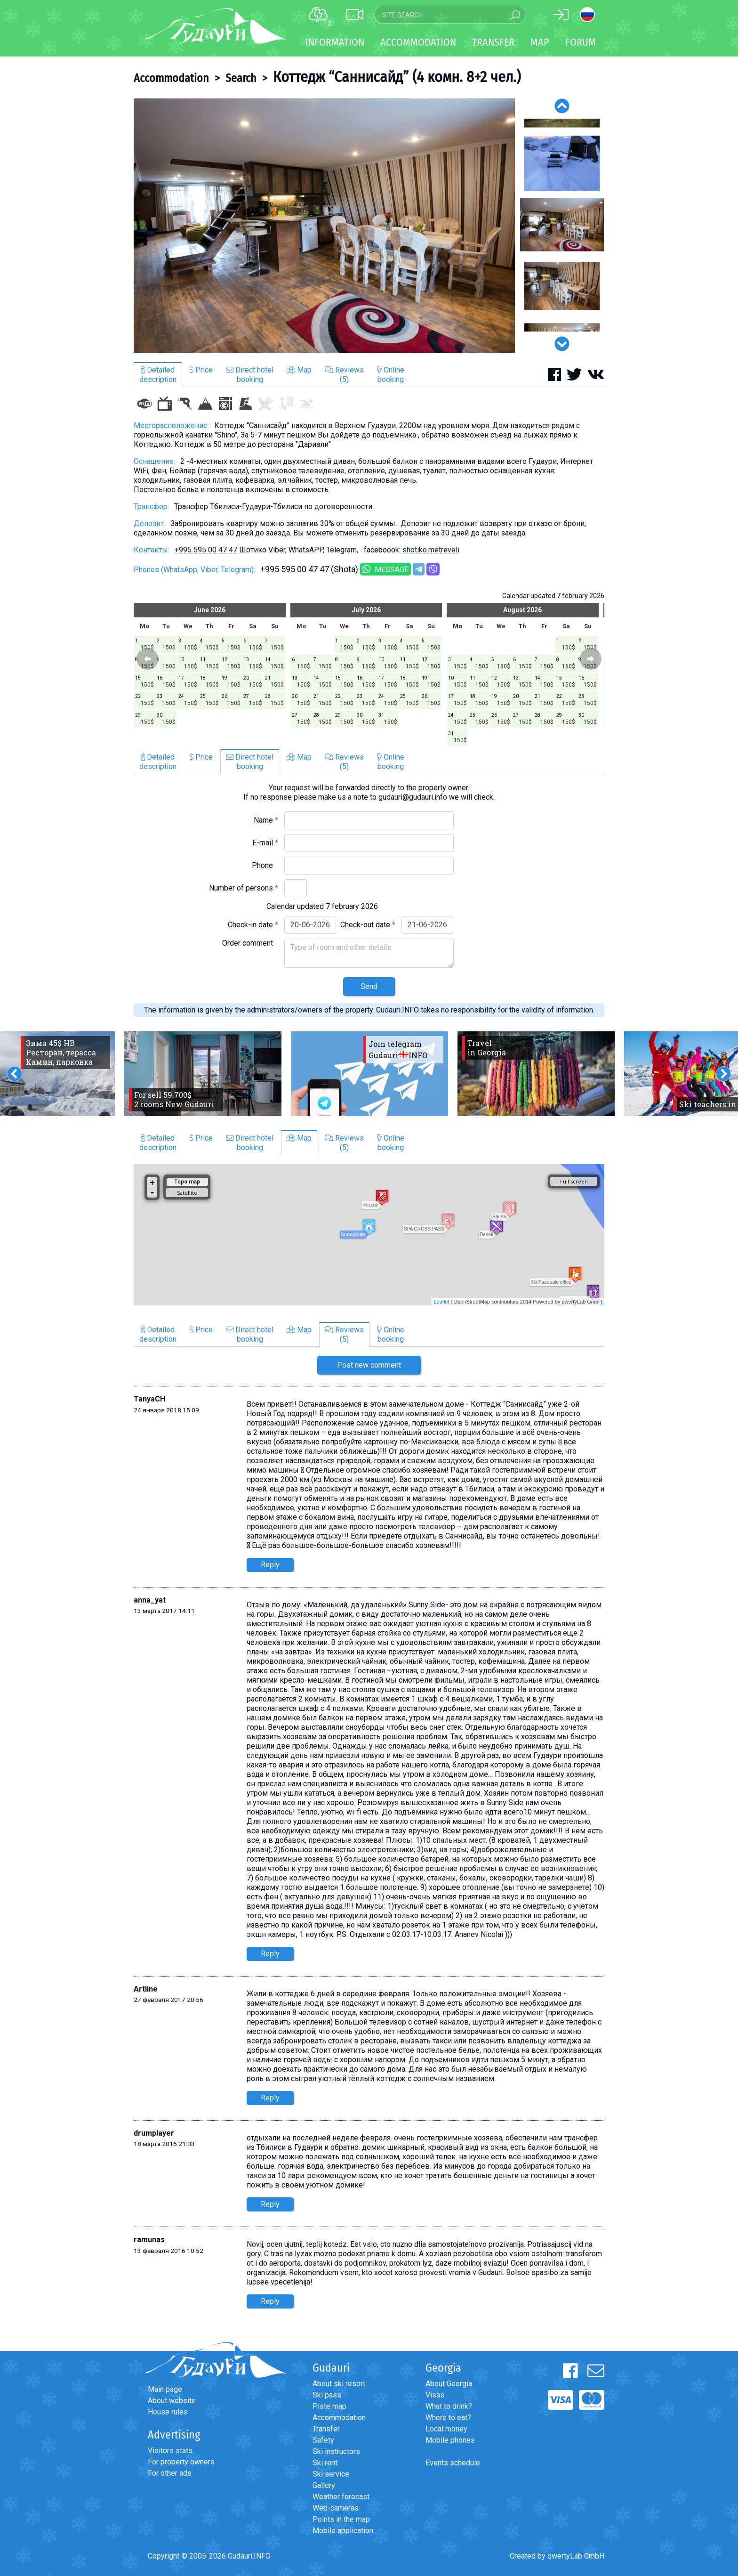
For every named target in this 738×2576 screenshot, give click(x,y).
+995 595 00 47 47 (206, 549)
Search (241, 78)
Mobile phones (450, 2440)
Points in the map (341, 2519)
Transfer (326, 2428)
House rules (168, 2411)
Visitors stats (170, 2450)
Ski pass (327, 2394)
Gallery (324, 2485)
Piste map (329, 2406)
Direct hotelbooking (249, 374)
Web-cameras (336, 2507)
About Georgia (448, 2383)
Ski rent (325, 2462)
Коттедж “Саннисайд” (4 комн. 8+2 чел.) (397, 77)
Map (539, 42)
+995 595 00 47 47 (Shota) (309, 569)
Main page (165, 2389)
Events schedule (452, 2462)
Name (266, 820)
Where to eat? (448, 2417)
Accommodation (171, 78)
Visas (434, 2394)
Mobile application (343, 2530)
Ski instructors (336, 2451)
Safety (323, 2440)
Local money (446, 2428)
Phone (265, 865)
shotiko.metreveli (430, 549)
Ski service (331, 2474)
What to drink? (448, 2406)
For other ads (170, 2473)
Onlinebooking (390, 374)
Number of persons (243, 887)
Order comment (250, 943)
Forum (580, 42)
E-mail (265, 842)
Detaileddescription (157, 374)
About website (172, 2400)
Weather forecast (341, 2496)
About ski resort (339, 2383)
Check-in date (253, 924)
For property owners (181, 2461)
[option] (324, 225)
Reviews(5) (344, 374)
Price (201, 369)
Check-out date (367, 924)
